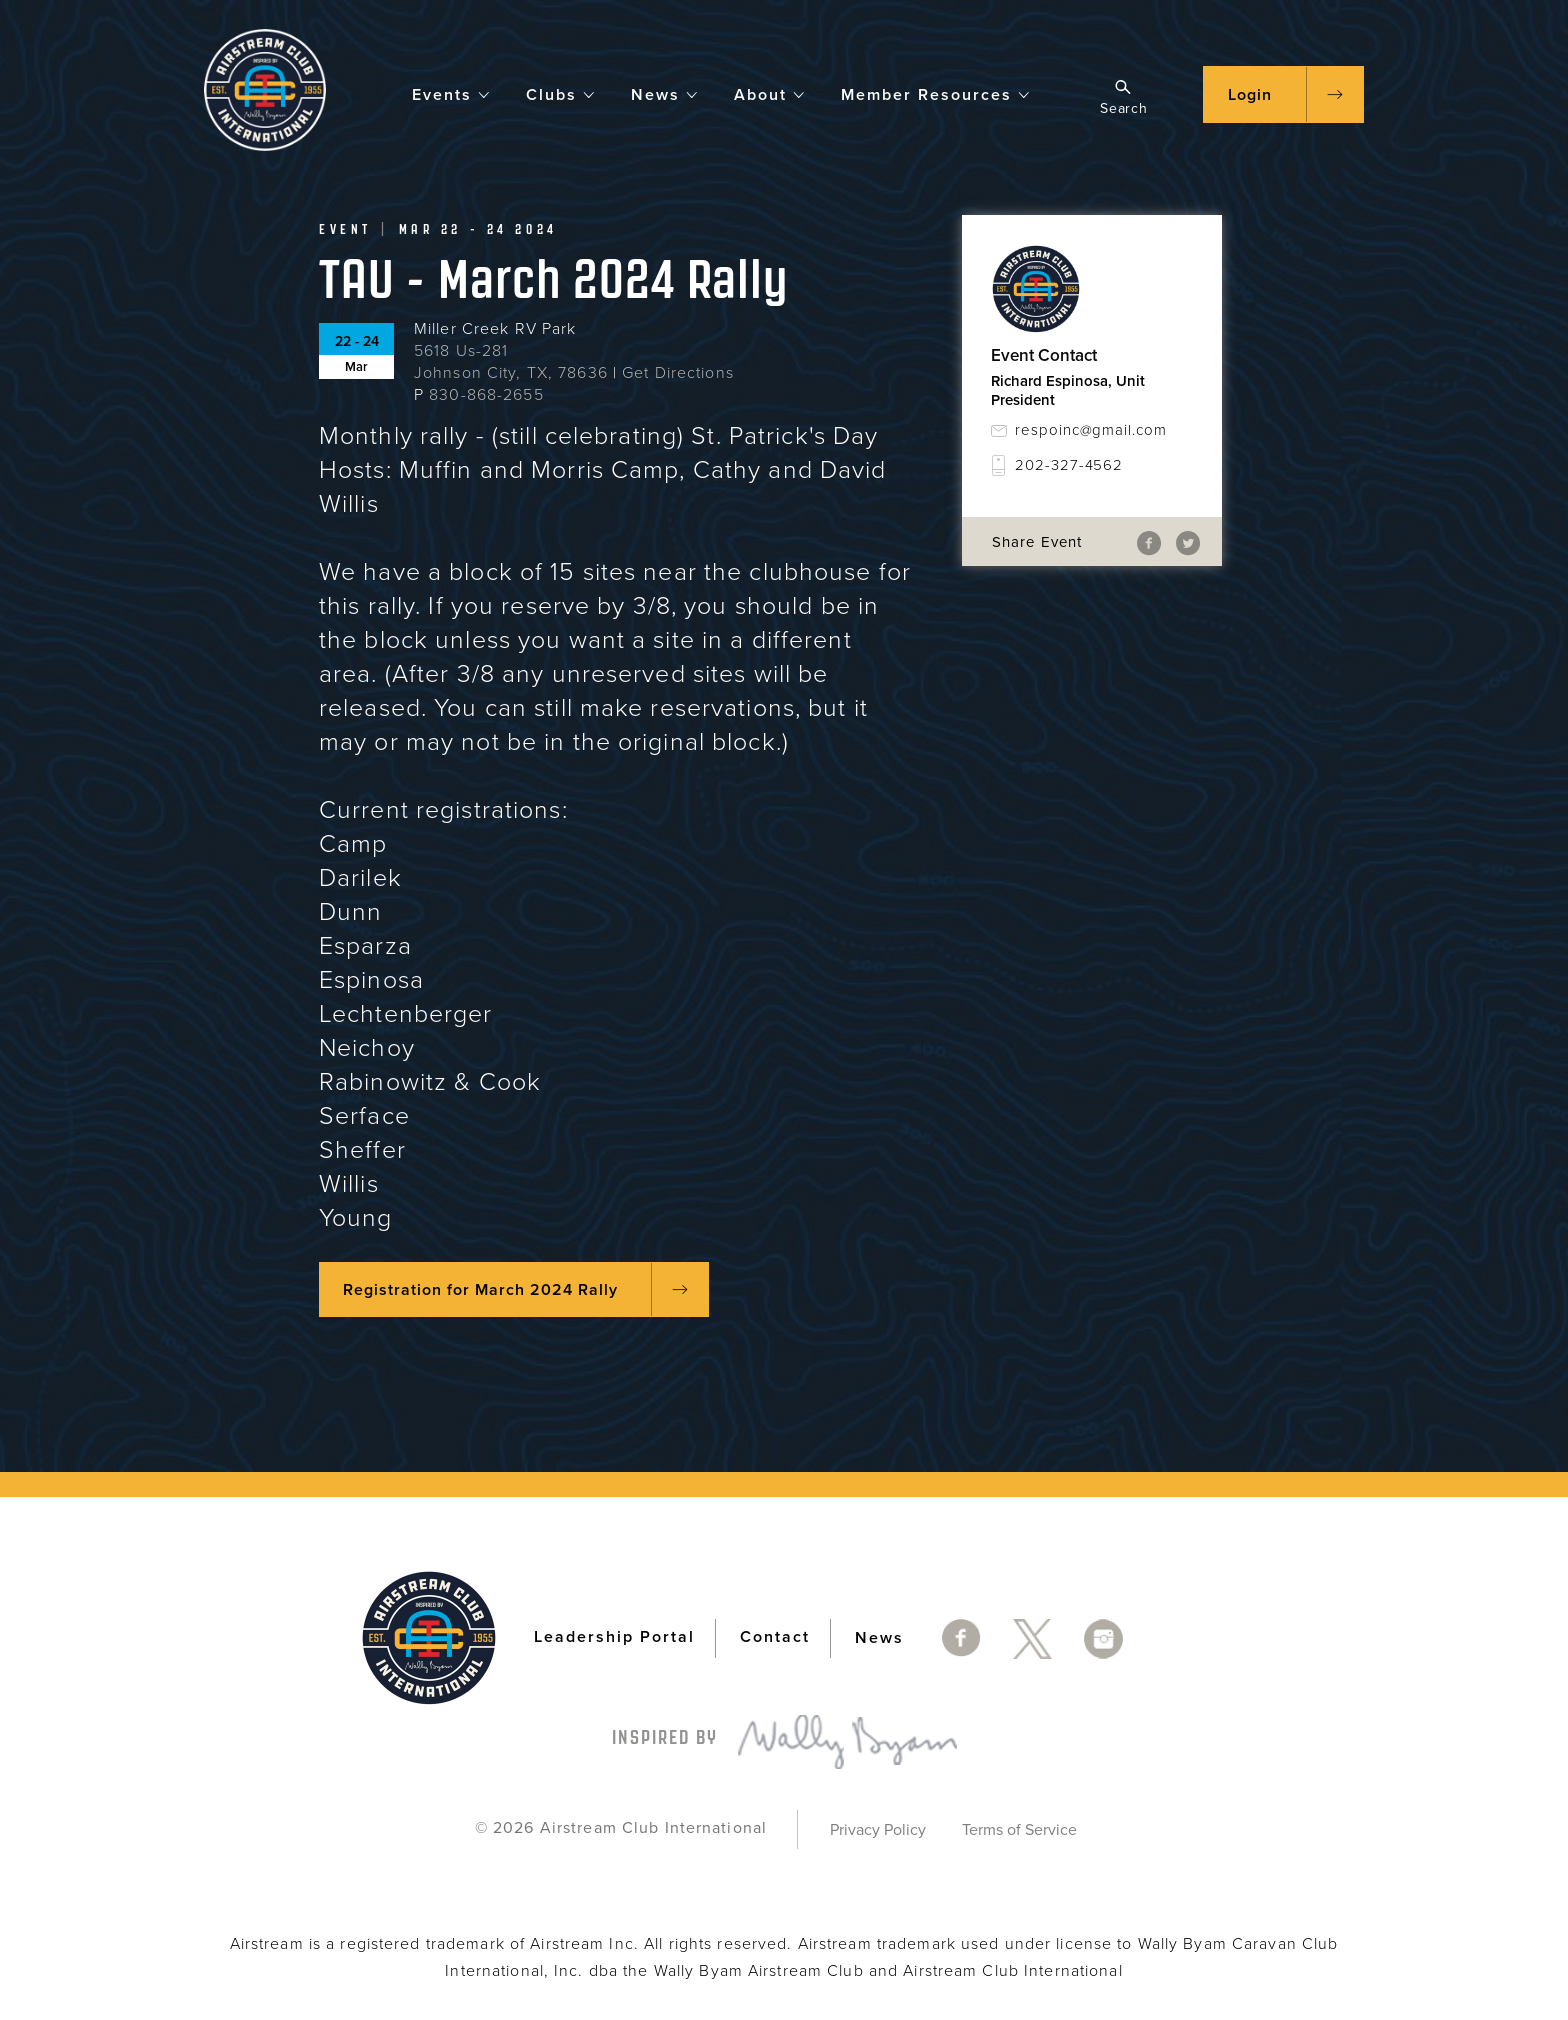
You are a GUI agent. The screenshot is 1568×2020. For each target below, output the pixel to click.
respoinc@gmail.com (1091, 430)
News (665, 93)
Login (1250, 95)
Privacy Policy (878, 1830)
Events (451, 93)
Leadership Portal (614, 1637)
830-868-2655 (486, 395)
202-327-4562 (1069, 465)
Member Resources (936, 93)
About (770, 93)
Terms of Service (1019, 1830)
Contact (775, 1637)
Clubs (561, 93)
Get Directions (678, 373)
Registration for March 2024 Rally (480, 1290)
